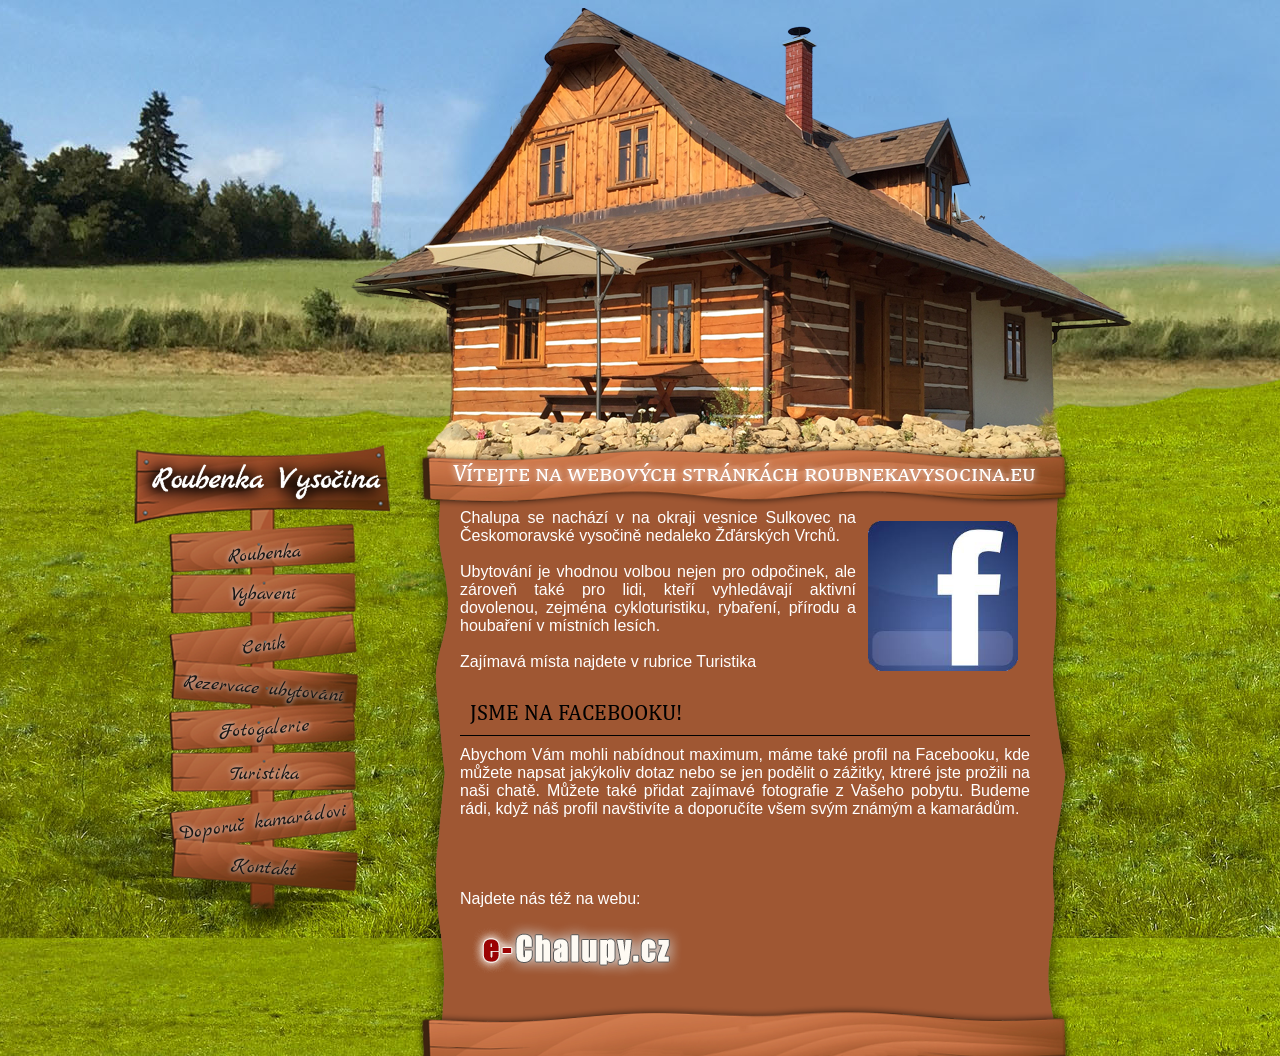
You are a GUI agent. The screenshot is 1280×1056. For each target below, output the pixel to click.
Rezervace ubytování (264, 689)
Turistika (263, 774)
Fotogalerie (264, 729)
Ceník (263, 646)
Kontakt (264, 868)
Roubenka (264, 554)
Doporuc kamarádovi (264, 822)
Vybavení (263, 594)
